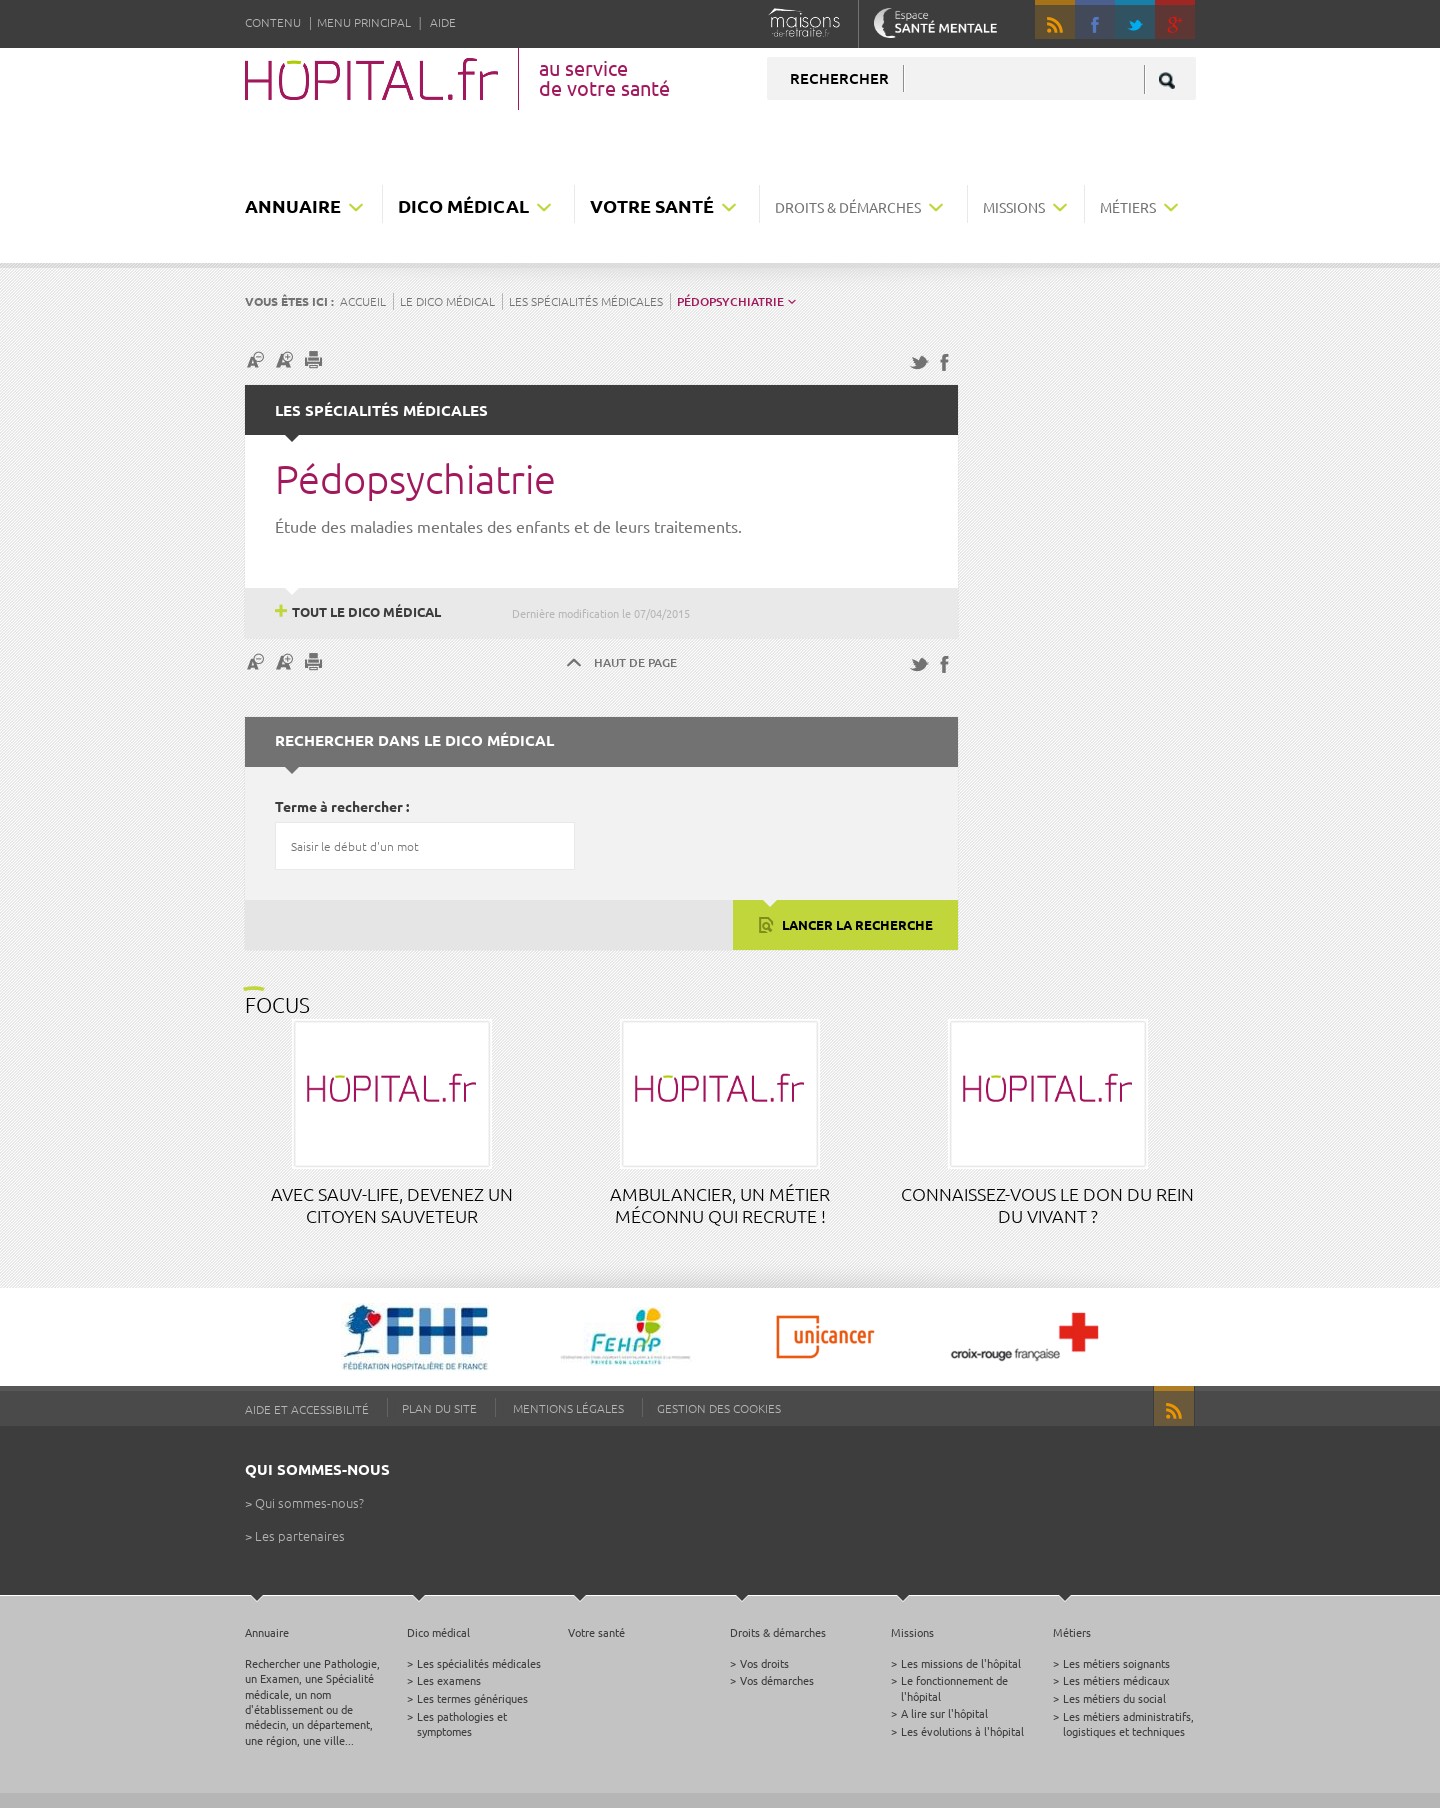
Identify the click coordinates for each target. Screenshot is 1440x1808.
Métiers (1128, 207)
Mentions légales (568, 1408)
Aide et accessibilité (307, 1409)
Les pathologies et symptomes (462, 1723)
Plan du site (439, 1408)
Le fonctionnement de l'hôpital (954, 1687)
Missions (1014, 207)
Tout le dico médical (366, 611)
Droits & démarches (848, 207)
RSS (1055, 20)
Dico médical (463, 205)
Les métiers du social (1114, 1698)
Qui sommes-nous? (309, 1502)
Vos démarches (777, 1680)
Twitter (1135, 20)
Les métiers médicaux (1116, 1680)
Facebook (1095, 20)
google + (1184, 28)
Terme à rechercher (339, 806)
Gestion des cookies (719, 1408)
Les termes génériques (472, 1698)
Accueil (363, 301)
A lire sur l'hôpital (944, 1713)
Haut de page (635, 662)
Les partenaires (300, 1535)
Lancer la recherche (856, 924)
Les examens (449, 1680)
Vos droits (764, 1663)
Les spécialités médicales (586, 301)
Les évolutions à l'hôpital (962, 1731)
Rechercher (839, 78)
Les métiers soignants (1116, 1663)
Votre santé (652, 205)
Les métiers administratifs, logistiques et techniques (1128, 1723)
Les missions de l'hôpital (961, 1663)
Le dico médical (447, 301)
